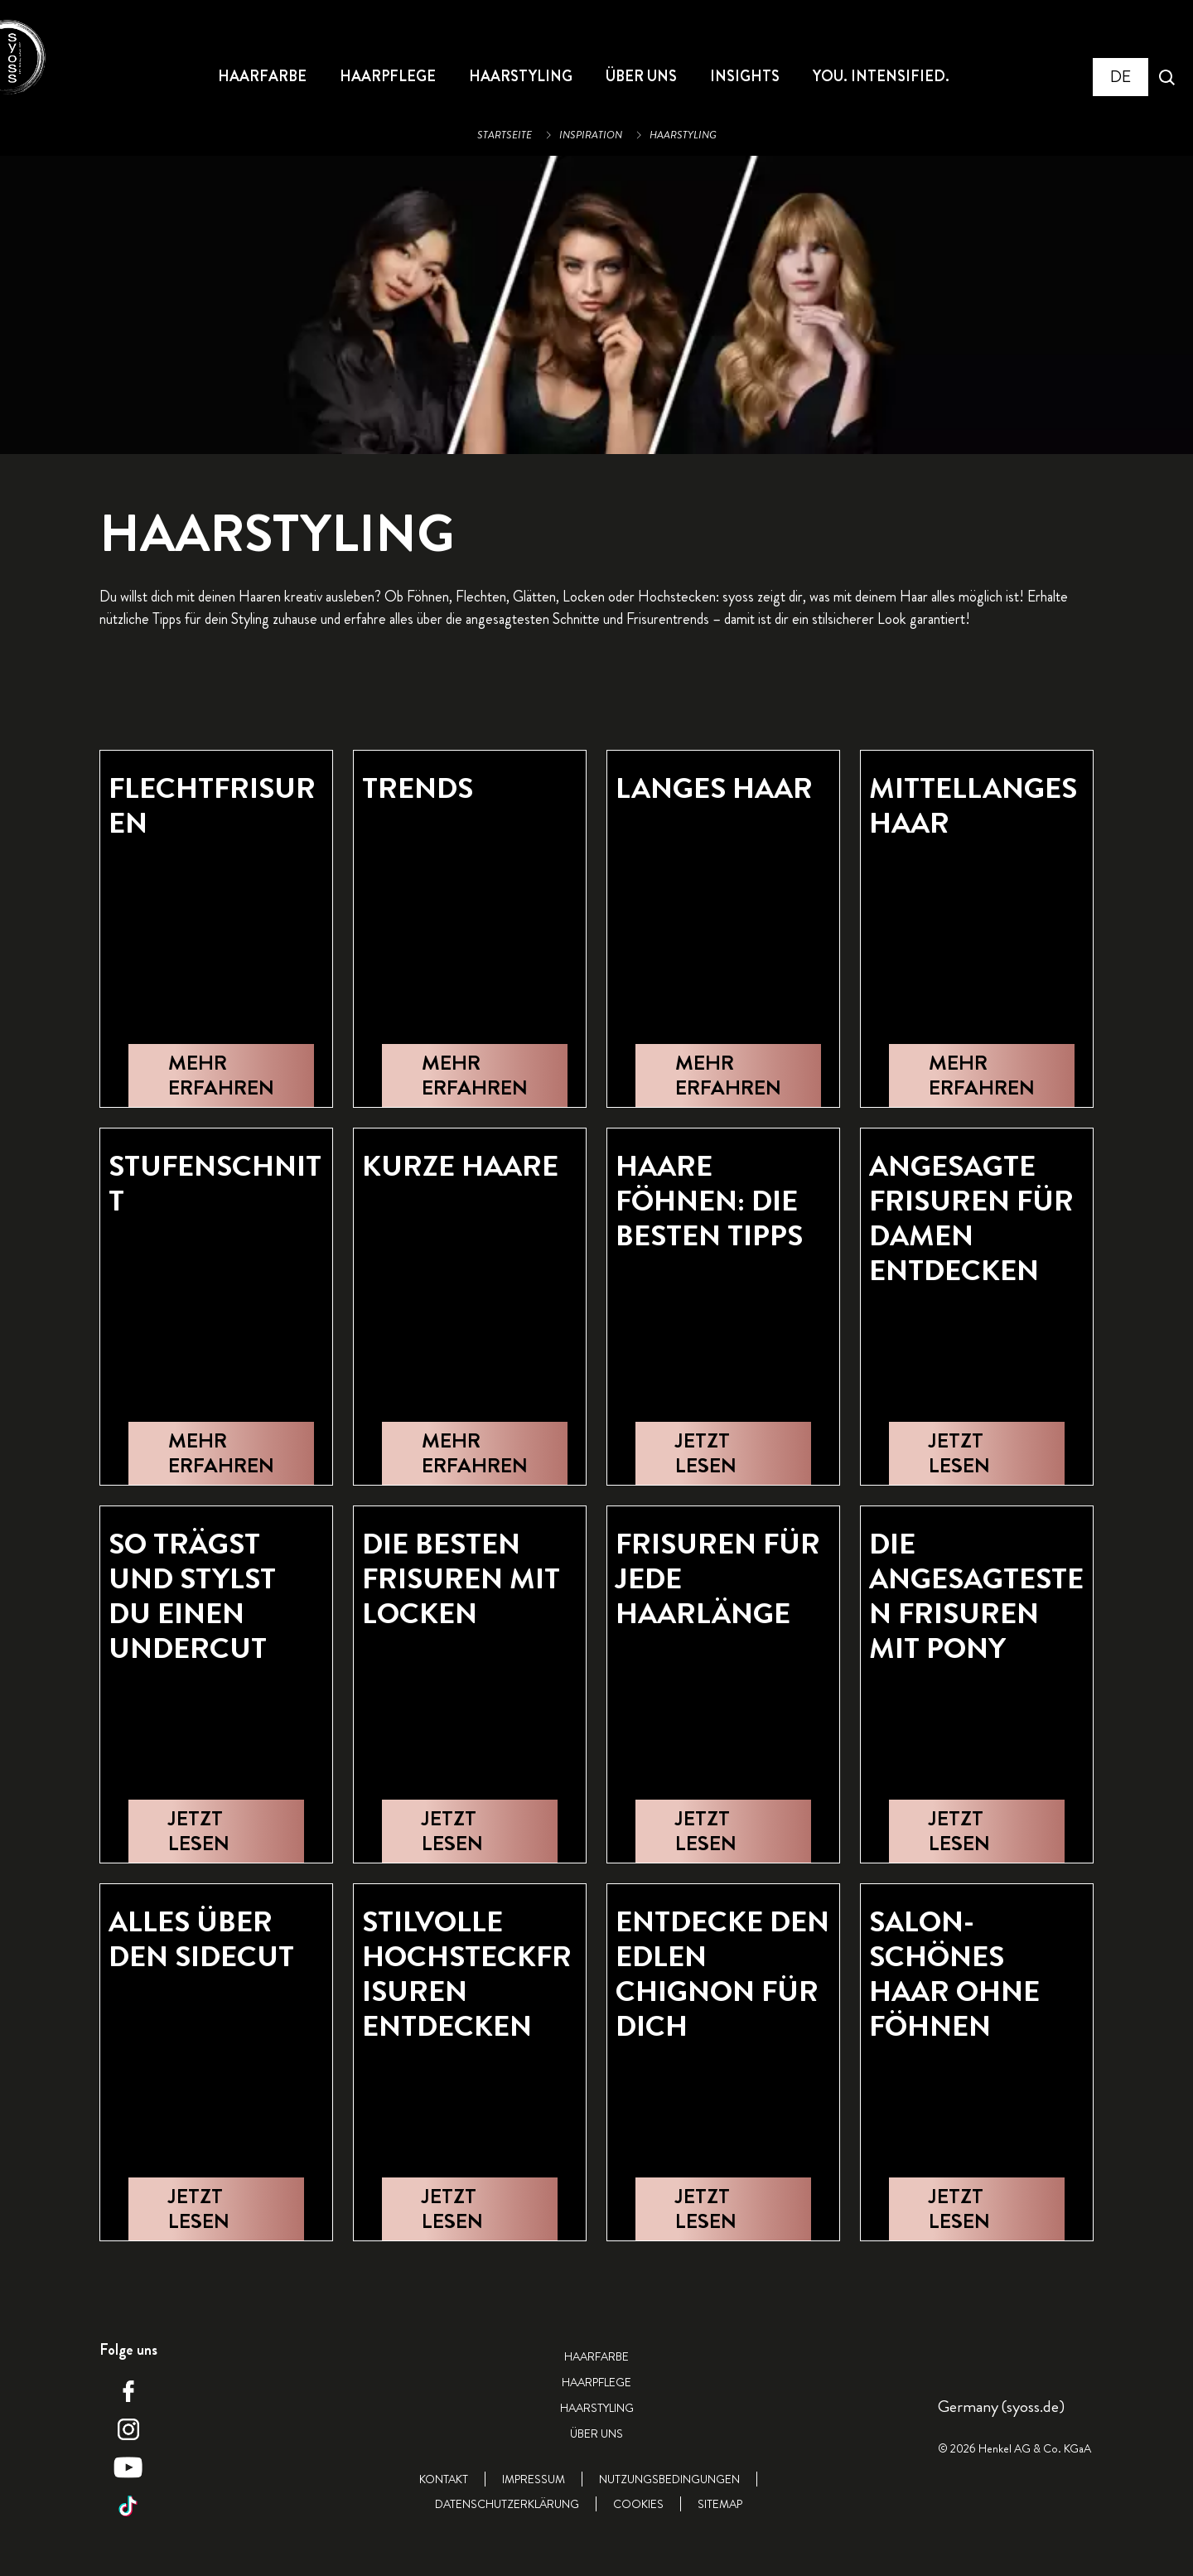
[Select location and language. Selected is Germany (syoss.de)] (1120, 77)
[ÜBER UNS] (641, 77)
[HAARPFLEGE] (387, 77)
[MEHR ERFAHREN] (221, 1075)
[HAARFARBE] (262, 77)
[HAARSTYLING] (520, 77)
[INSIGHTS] (744, 77)
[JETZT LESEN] (723, 1453)
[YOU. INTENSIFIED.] (881, 77)
